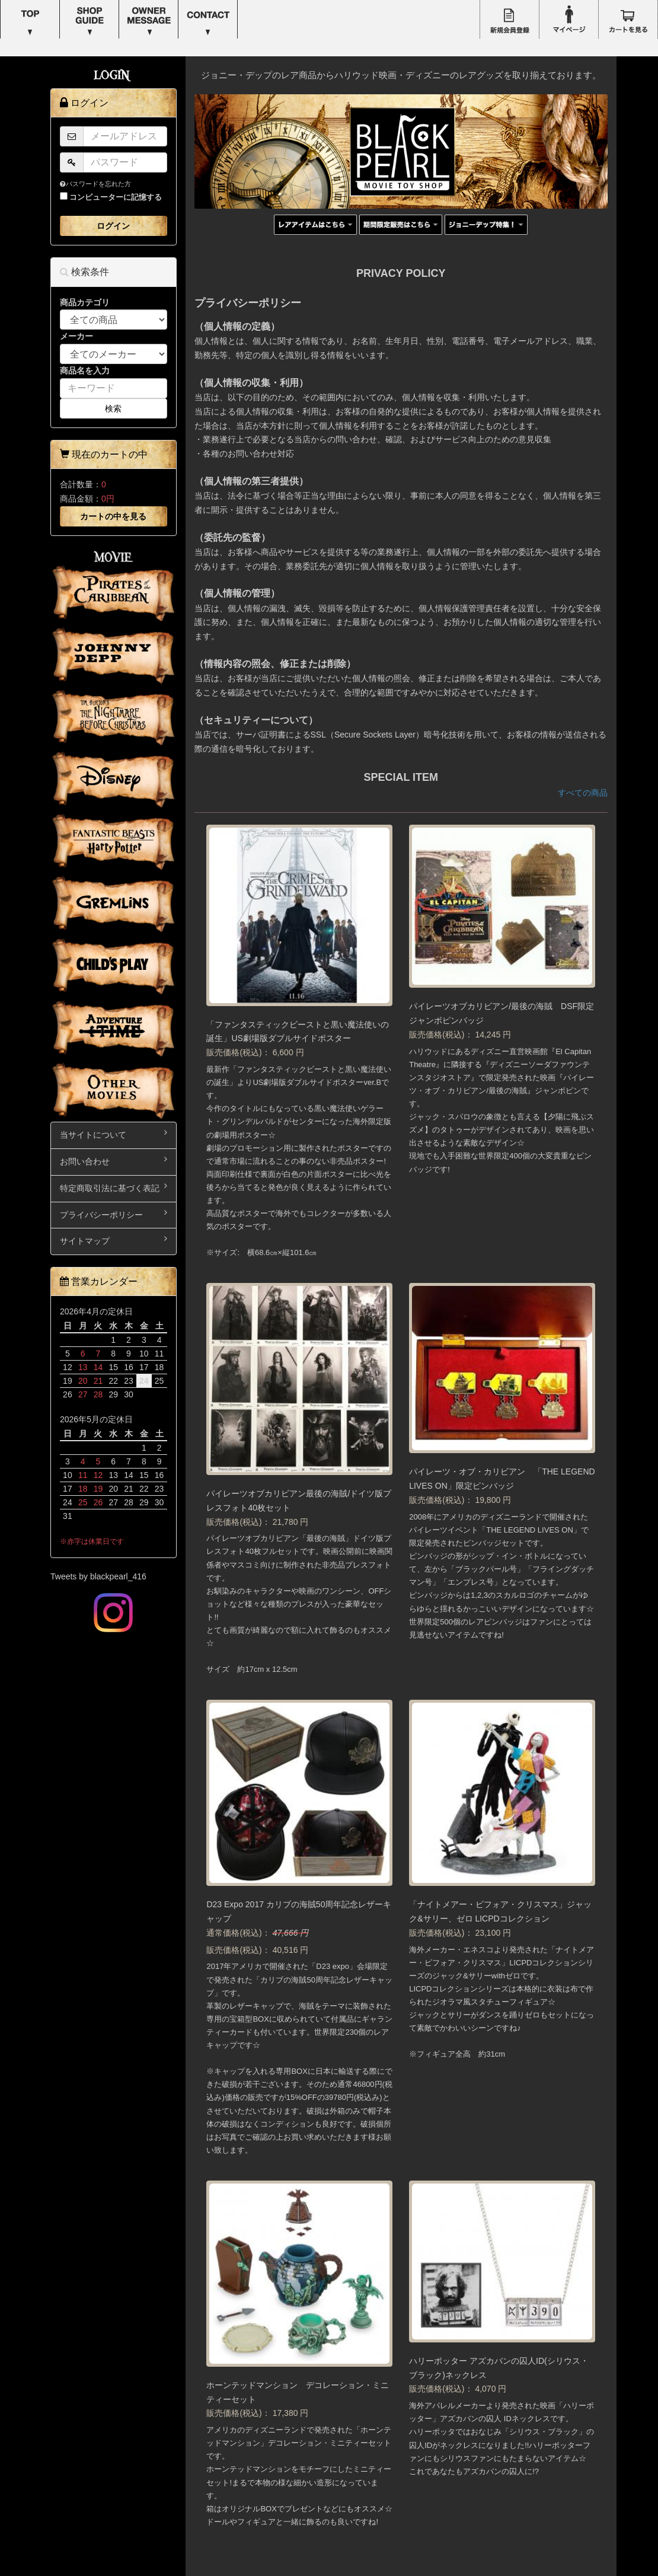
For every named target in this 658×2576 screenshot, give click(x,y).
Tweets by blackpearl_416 (98, 1576)
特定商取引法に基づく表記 (113, 1187)
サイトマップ (113, 1240)
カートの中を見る (113, 516)
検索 (113, 408)
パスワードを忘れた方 (95, 183)
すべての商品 (583, 792)
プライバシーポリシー (113, 1214)
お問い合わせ (113, 1160)
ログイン (113, 226)
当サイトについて (113, 1133)
